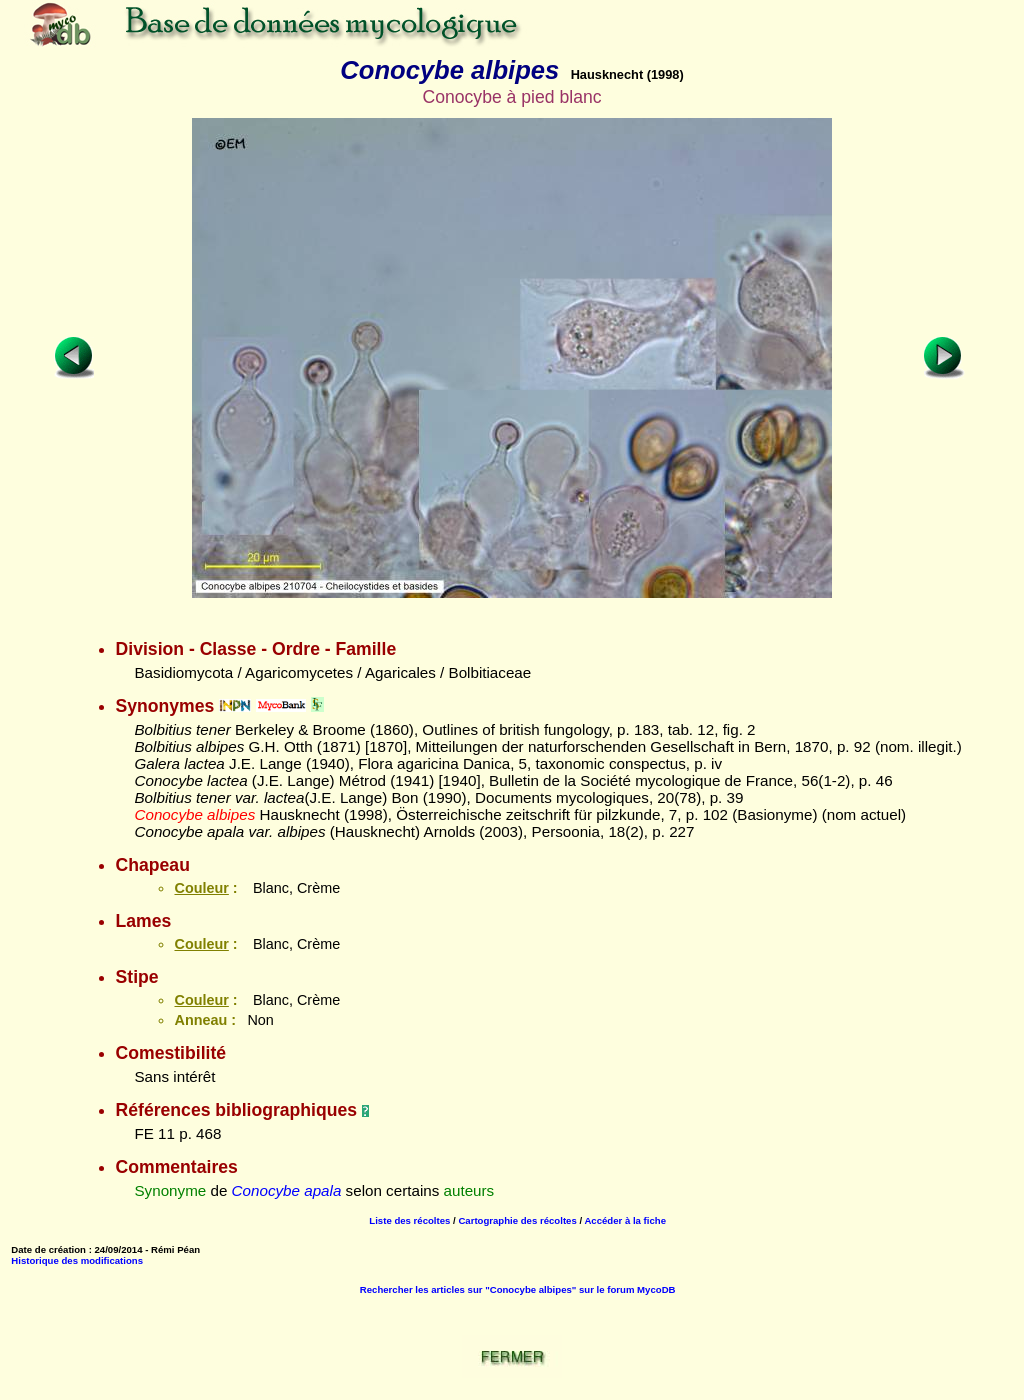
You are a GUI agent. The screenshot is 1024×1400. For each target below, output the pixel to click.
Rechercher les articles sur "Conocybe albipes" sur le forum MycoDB (518, 1289)
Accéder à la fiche (625, 1220)
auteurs (469, 1190)
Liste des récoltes (409, 1220)
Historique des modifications (77, 1260)
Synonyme (170, 1190)
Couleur (201, 888)
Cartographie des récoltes (517, 1220)
